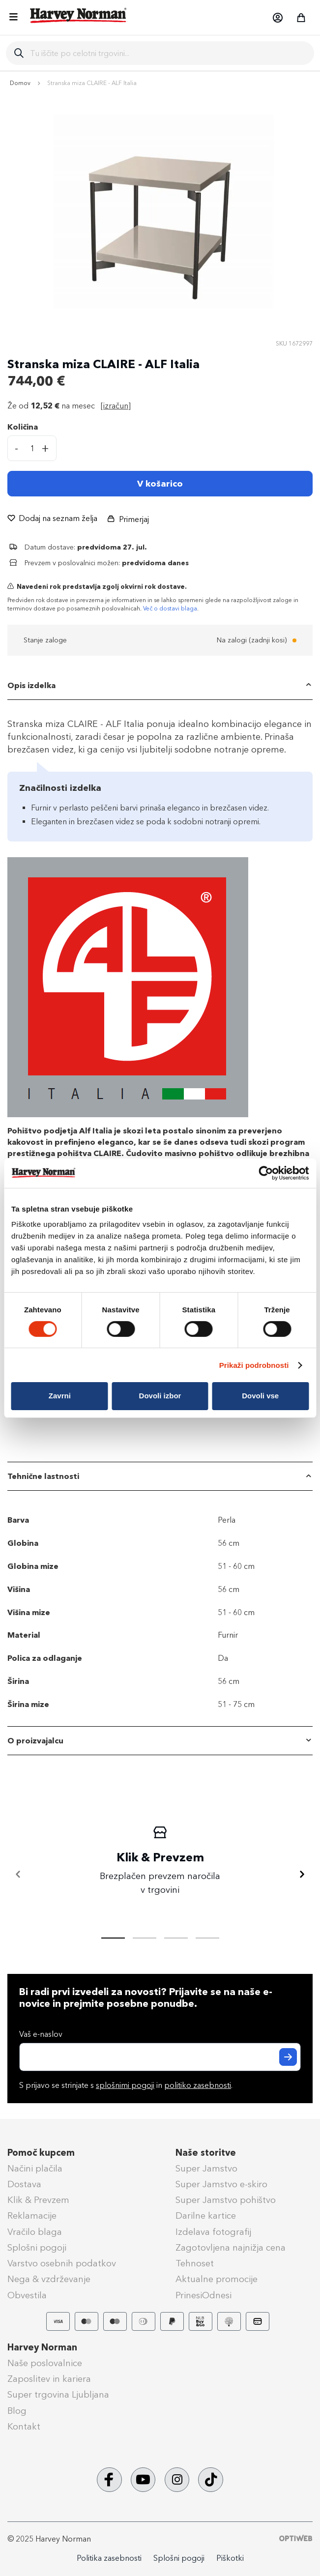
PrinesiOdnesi (203, 2295)
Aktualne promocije (216, 2279)
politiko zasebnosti (197, 2085)
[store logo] (78, 15)
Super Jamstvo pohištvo (225, 2200)
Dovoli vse (260, 1395)
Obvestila (27, 2295)
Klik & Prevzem (38, 2200)
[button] (277, 17)
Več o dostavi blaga (170, 608)
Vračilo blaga (34, 2232)
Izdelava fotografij (213, 2232)
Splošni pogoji (36, 2247)
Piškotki (230, 2558)
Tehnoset (194, 2263)
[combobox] (168, 53)
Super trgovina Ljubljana (58, 2394)
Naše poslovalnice (44, 2363)
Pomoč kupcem (41, 2152)
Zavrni (60, 1395)
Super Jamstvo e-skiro (221, 2184)
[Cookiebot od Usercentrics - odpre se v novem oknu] (266, 1172)
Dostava (24, 2184)
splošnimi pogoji (125, 2085)
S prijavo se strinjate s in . (126, 2085)
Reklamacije (32, 2215)
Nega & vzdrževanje (48, 2279)
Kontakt (23, 2426)
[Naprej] (302, 1874)
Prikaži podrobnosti (254, 1365)
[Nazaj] (18, 1874)
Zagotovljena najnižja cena (230, 2247)
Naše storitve (205, 2152)
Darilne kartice (205, 2215)
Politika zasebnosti (109, 2558)
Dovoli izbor (160, 1395)
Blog (17, 2410)
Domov (20, 83)
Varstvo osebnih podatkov (61, 2263)
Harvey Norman (42, 2347)
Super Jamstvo (206, 2168)
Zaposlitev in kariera (49, 2378)
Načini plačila (34, 2168)
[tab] (160, 685)
